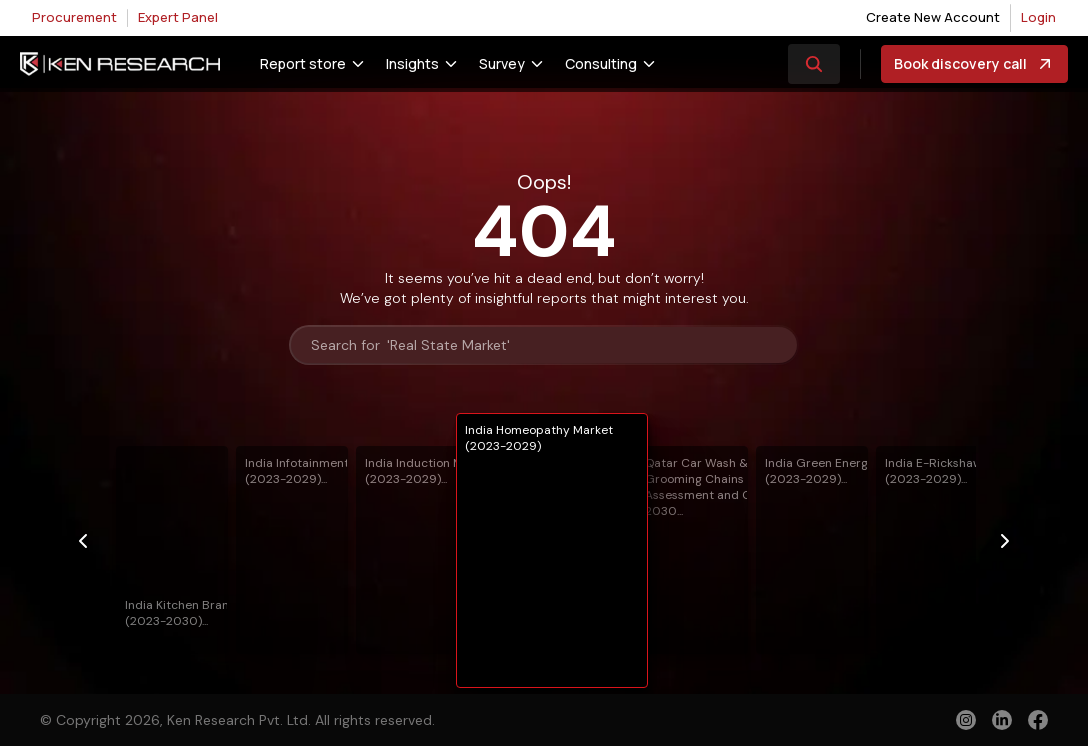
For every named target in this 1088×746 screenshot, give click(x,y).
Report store (303, 63)
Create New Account (933, 17)
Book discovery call (974, 64)
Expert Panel (178, 17)
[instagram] (966, 720)
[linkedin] (1002, 720)
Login (1038, 17)
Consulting (601, 63)
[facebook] (1038, 722)
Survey (502, 63)
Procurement (74, 17)
